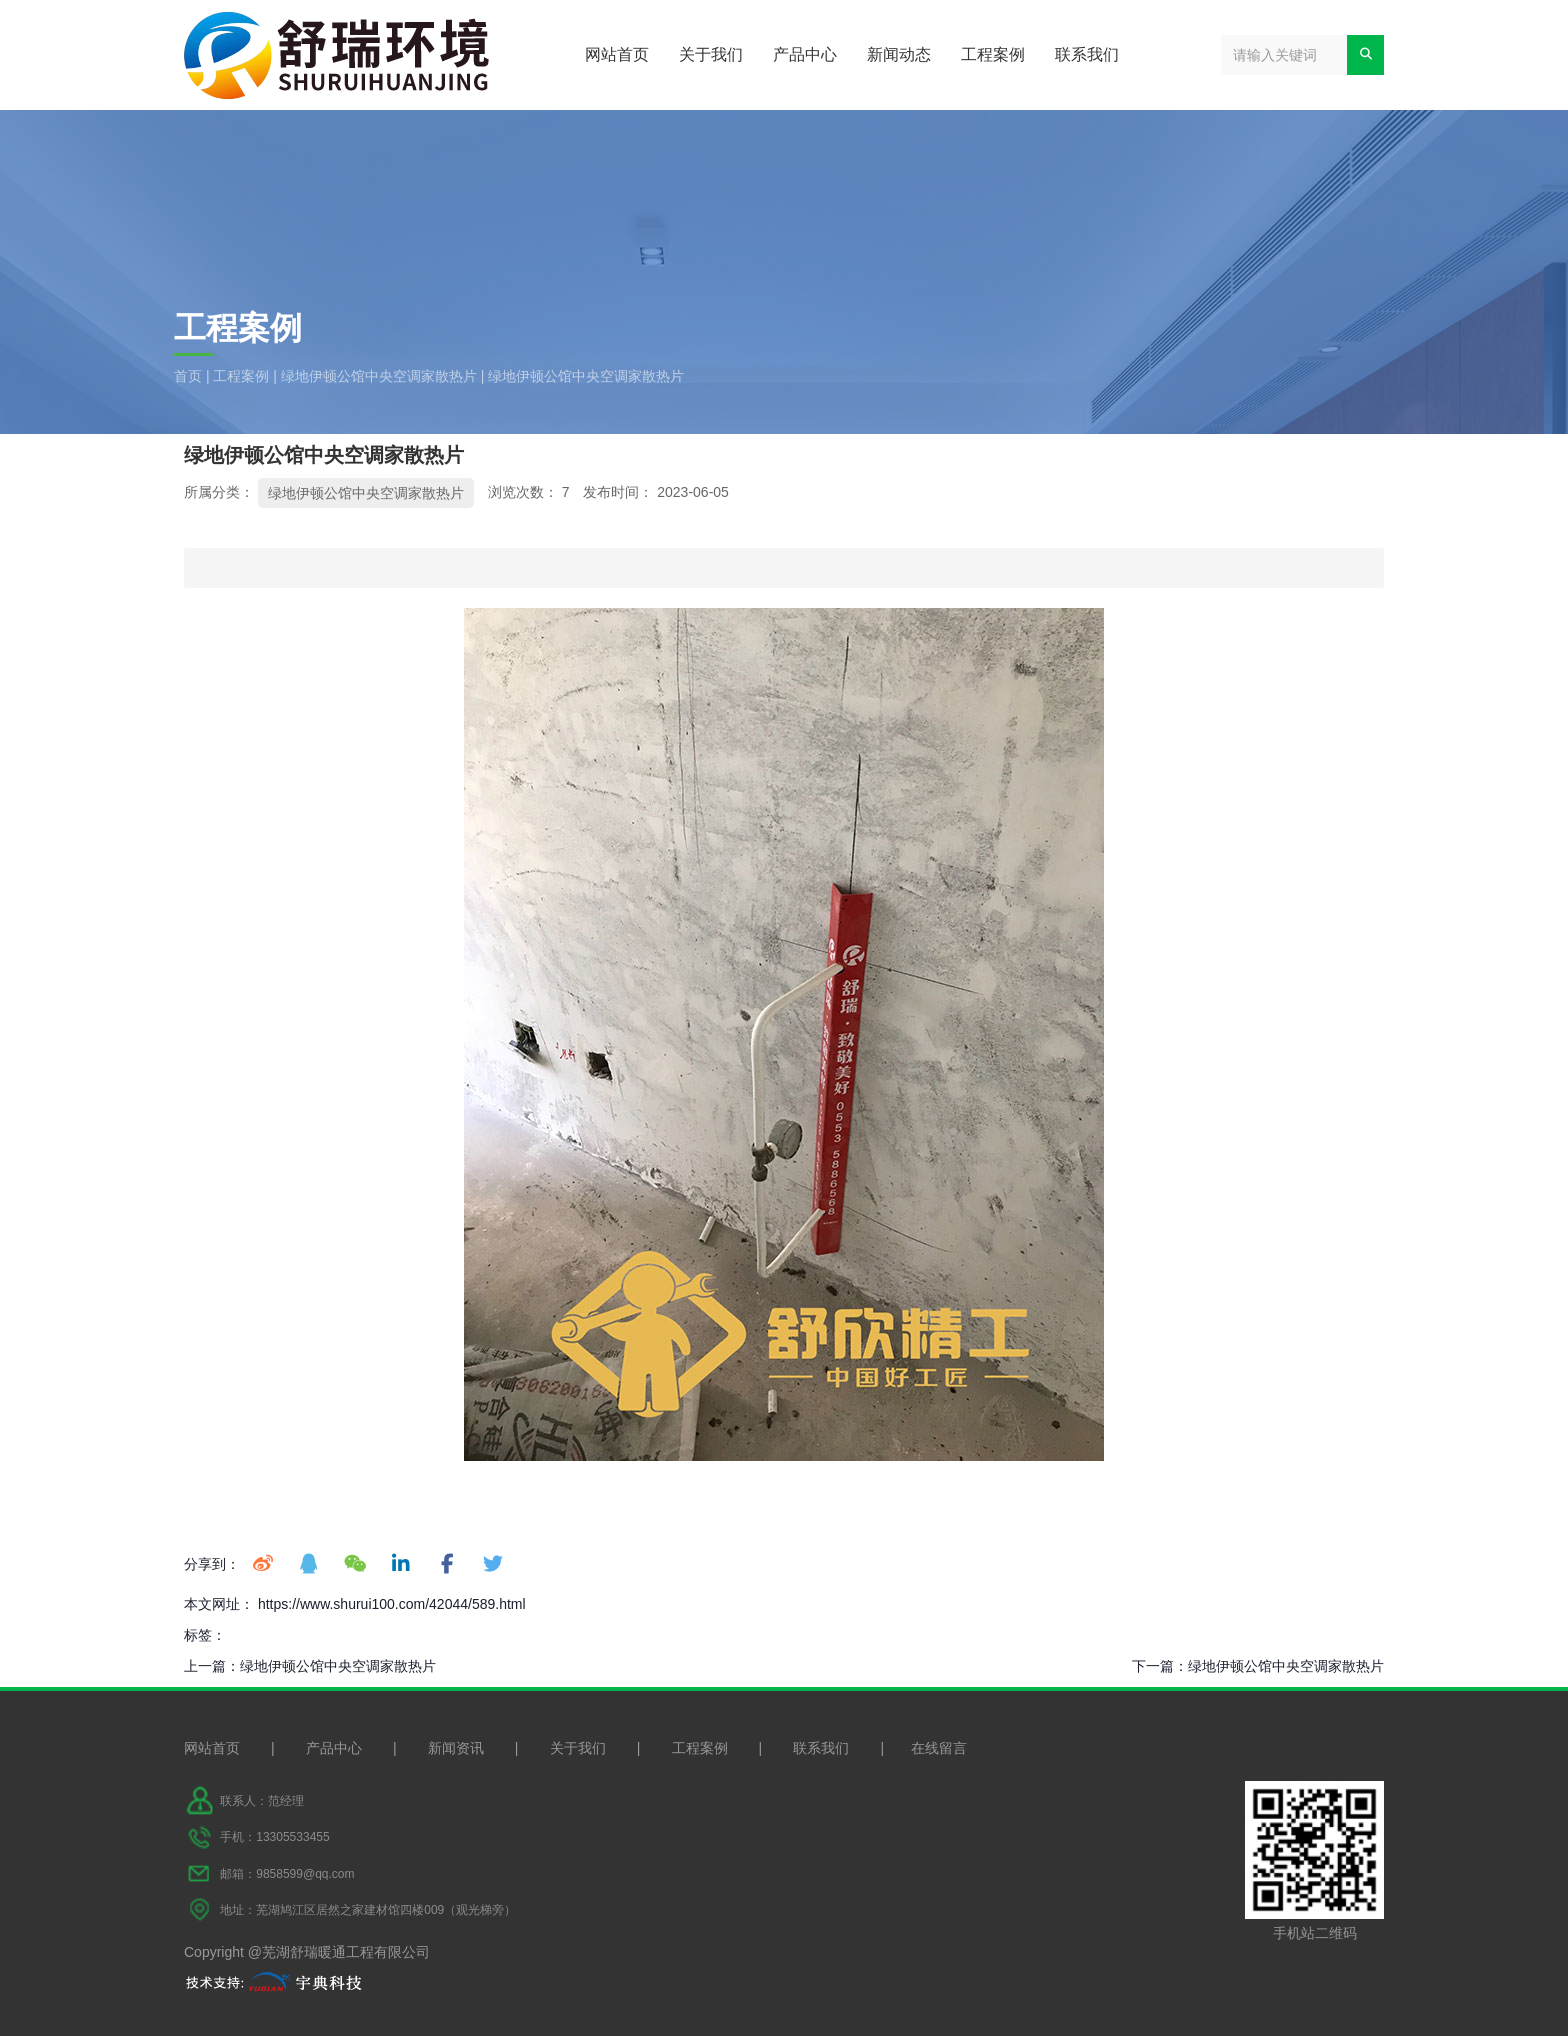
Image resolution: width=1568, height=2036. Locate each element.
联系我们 (1087, 54)
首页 (190, 376)
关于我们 (711, 54)
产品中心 (805, 54)
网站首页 (617, 54)
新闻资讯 (456, 1748)
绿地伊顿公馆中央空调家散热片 (379, 376)
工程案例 (993, 54)
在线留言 (939, 1748)
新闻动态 (899, 54)
